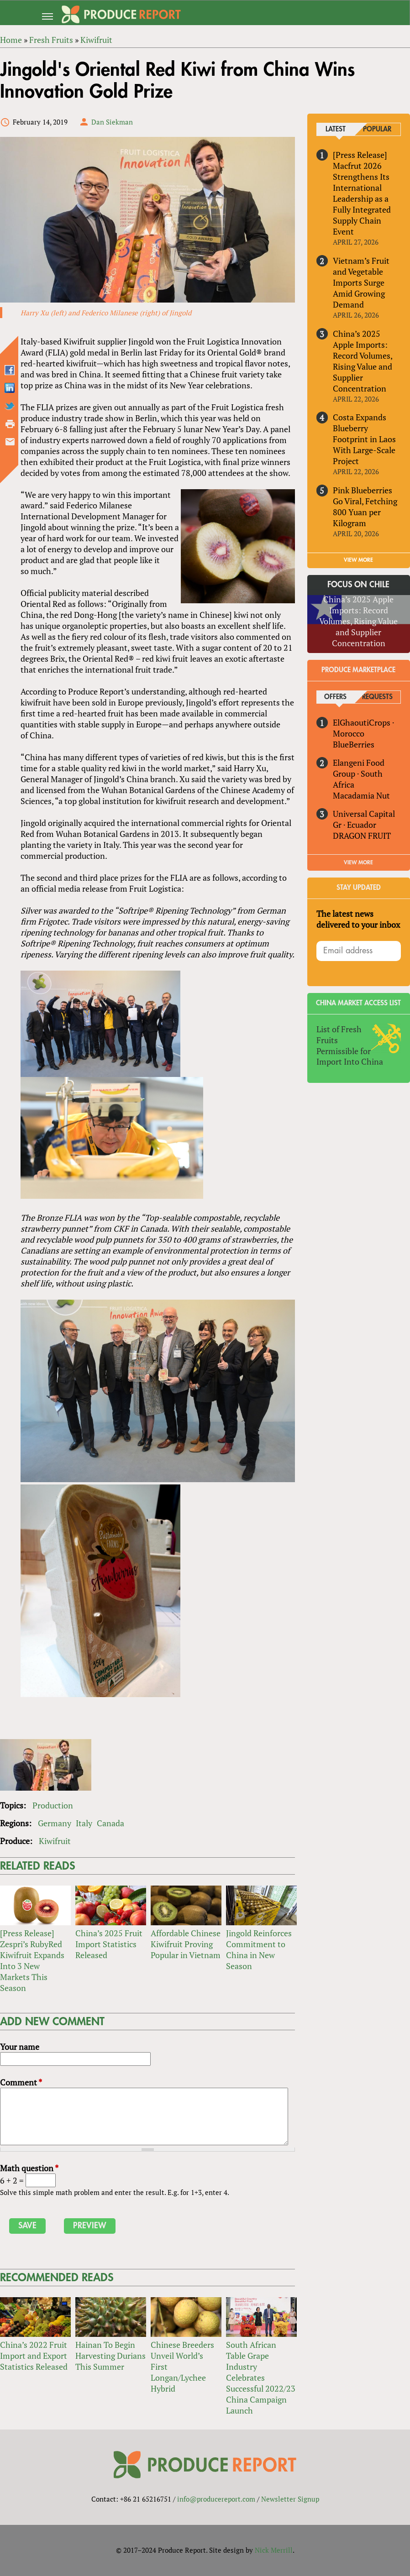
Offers (336, 697)
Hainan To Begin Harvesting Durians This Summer (110, 2356)
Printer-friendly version (10, 423)
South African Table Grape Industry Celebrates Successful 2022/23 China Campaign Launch (260, 2378)
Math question (29, 2168)
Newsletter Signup (290, 2498)
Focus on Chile (358, 584)
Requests (377, 697)
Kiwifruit (55, 1841)
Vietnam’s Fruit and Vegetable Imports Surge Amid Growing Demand (361, 282)
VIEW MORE (358, 560)
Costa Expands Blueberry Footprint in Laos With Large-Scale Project (364, 439)
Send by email (10, 441)
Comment (21, 2082)
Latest (336, 129)
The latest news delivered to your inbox (358, 919)
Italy (84, 1823)
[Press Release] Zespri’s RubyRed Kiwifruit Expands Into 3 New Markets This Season (32, 1961)
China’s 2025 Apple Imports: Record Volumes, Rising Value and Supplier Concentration (362, 361)
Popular (377, 129)
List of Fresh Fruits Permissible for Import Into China (349, 1045)
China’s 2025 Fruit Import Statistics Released (108, 1944)
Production (52, 1805)
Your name (19, 2047)
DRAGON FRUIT (362, 835)
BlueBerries (353, 744)
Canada (110, 1823)
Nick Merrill (274, 2550)
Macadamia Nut (361, 795)
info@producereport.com (216, 2498)
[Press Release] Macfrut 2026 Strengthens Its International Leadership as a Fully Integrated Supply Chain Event (362, 193)
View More (358, 862)
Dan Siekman (112, 121)
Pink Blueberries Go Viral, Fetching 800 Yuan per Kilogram (365, 507)
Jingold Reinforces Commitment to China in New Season (259, 1950)
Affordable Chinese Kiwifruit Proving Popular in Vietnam (186, 1944)
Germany (54, 1823)
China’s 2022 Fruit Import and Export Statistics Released (34, 2356)
